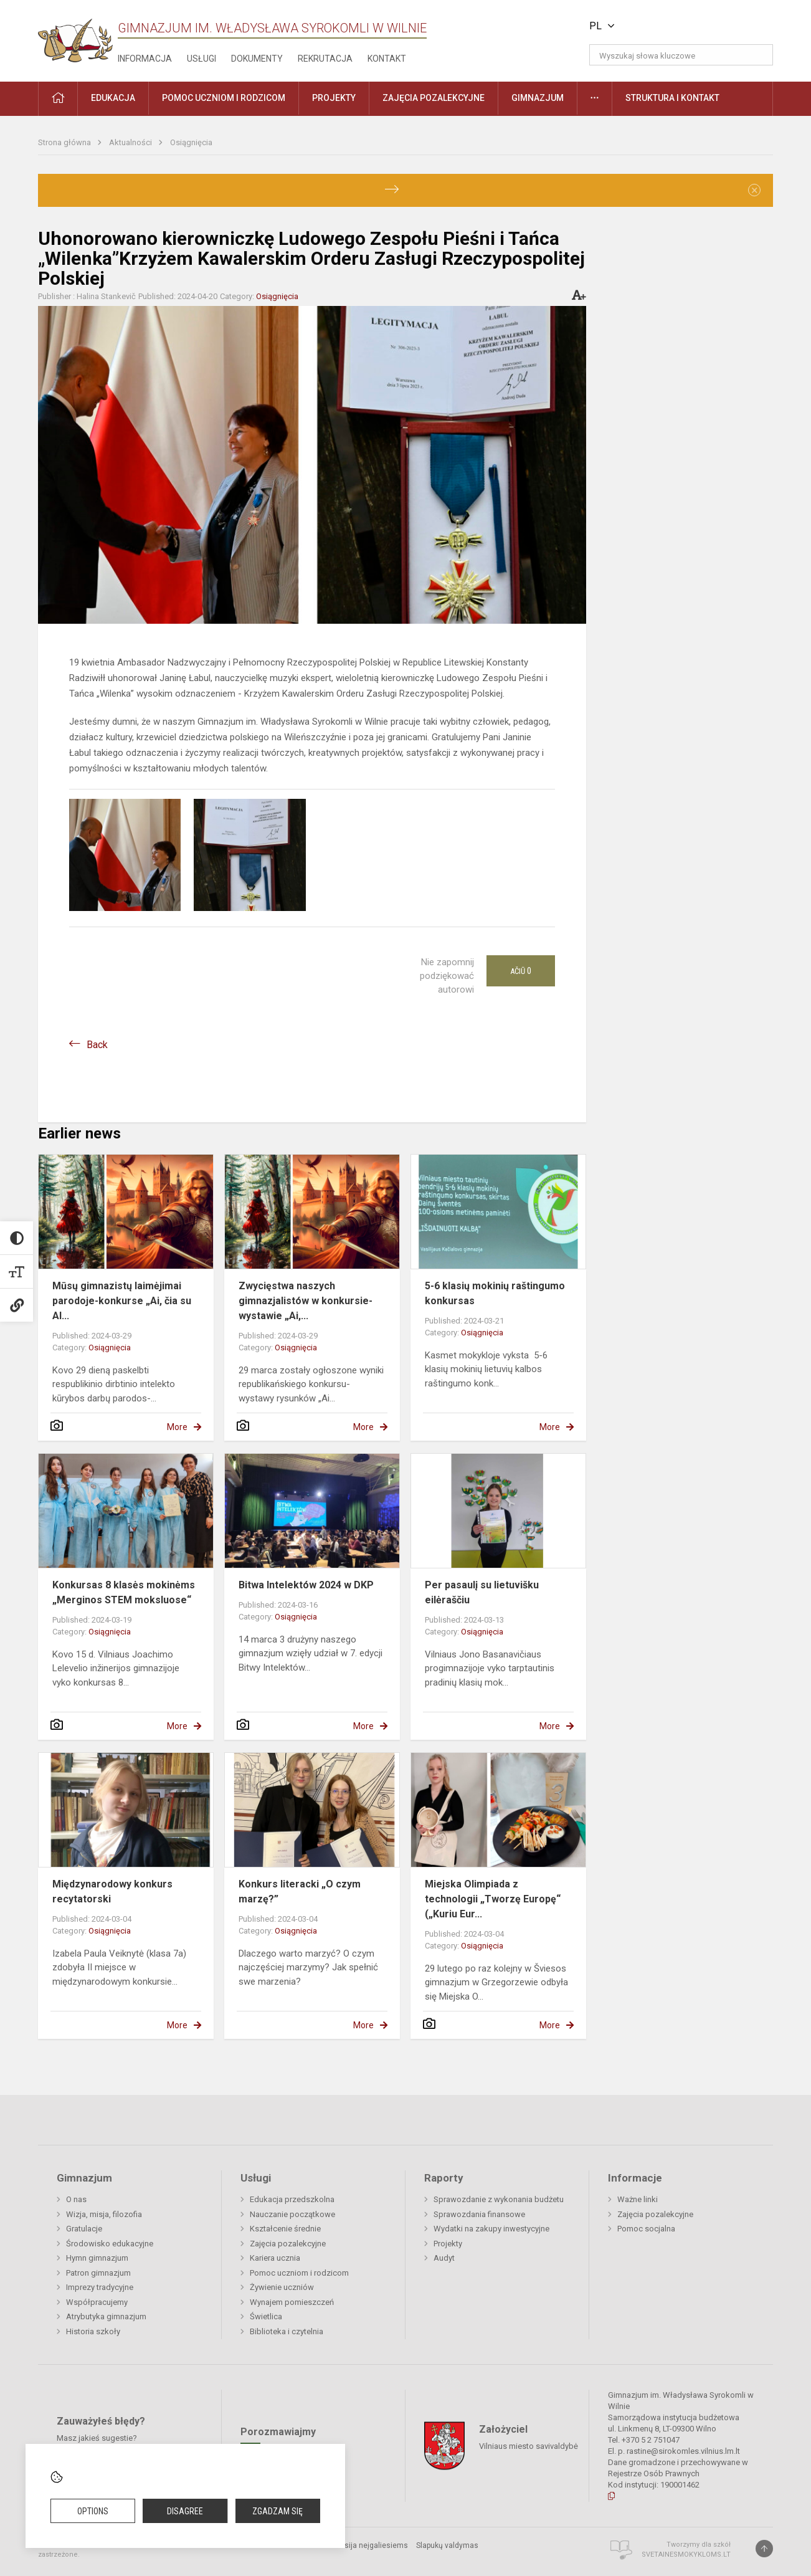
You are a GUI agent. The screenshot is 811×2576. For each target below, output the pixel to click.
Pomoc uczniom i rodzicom (299, 2273)
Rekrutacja (325, 59)
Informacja (145, 59)
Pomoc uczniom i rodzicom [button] (223, 98)
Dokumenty (257, 59)
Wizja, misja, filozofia (104, 2214)
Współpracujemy (97, 2302)
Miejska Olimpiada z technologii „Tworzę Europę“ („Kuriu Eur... (493, 1899)
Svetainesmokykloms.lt (686, 2554)
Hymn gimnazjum (97, 2258)
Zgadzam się (277, 2511)
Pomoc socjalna (646, 2228)
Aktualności (131, 142)
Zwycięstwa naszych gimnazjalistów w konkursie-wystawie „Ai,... (305, 1301)
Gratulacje (84, 2228)
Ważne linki (637, 2199)
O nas (76, 2199)
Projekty (448, 2243)
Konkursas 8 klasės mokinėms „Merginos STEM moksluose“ (123, 1592)
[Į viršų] (764, 2548)
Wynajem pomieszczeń (292, 2302)
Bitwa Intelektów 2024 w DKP (306, 1585)
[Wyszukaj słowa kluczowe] (681, 54)
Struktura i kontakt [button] (672, 98)
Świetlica (266, 2316)
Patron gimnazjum (98, 2273)
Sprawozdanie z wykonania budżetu (499, 2199)
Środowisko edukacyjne (109, 2243)
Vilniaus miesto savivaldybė (528, 2445)
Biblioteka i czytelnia (286, 2331)
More (177, 1427)
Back (97, 1045)
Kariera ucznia (275, 2258)
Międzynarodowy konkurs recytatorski (112, 1891)
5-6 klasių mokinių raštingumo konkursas (495, 1293)
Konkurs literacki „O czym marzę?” (300, 1891)
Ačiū (520, 971)
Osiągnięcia (191, 142)
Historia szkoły (93, 2331)
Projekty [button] (334, 98)
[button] (688, 26)
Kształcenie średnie (285, 2228)
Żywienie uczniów (282, 2287)
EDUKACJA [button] (113, 98)
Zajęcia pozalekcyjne (288, 2243)
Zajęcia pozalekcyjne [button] (433, 98)
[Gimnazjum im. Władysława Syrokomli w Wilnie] (75, 36)
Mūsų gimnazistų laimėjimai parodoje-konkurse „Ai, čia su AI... (121, 1301)
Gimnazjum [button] (537, 98)
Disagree (185, 2511)
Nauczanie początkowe (292, 2214)
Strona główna (65, 142)
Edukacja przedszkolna (292, 2199)
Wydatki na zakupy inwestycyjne (491, 2228)
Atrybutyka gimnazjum (106, 2316)
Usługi (201, 59)
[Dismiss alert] (754, 190)
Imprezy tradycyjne (99, 2287)
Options (92, 2511)
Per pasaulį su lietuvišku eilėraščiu (482, 1592)
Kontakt (387, 59)
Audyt (444, 2258)
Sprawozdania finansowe (479, 2214)
